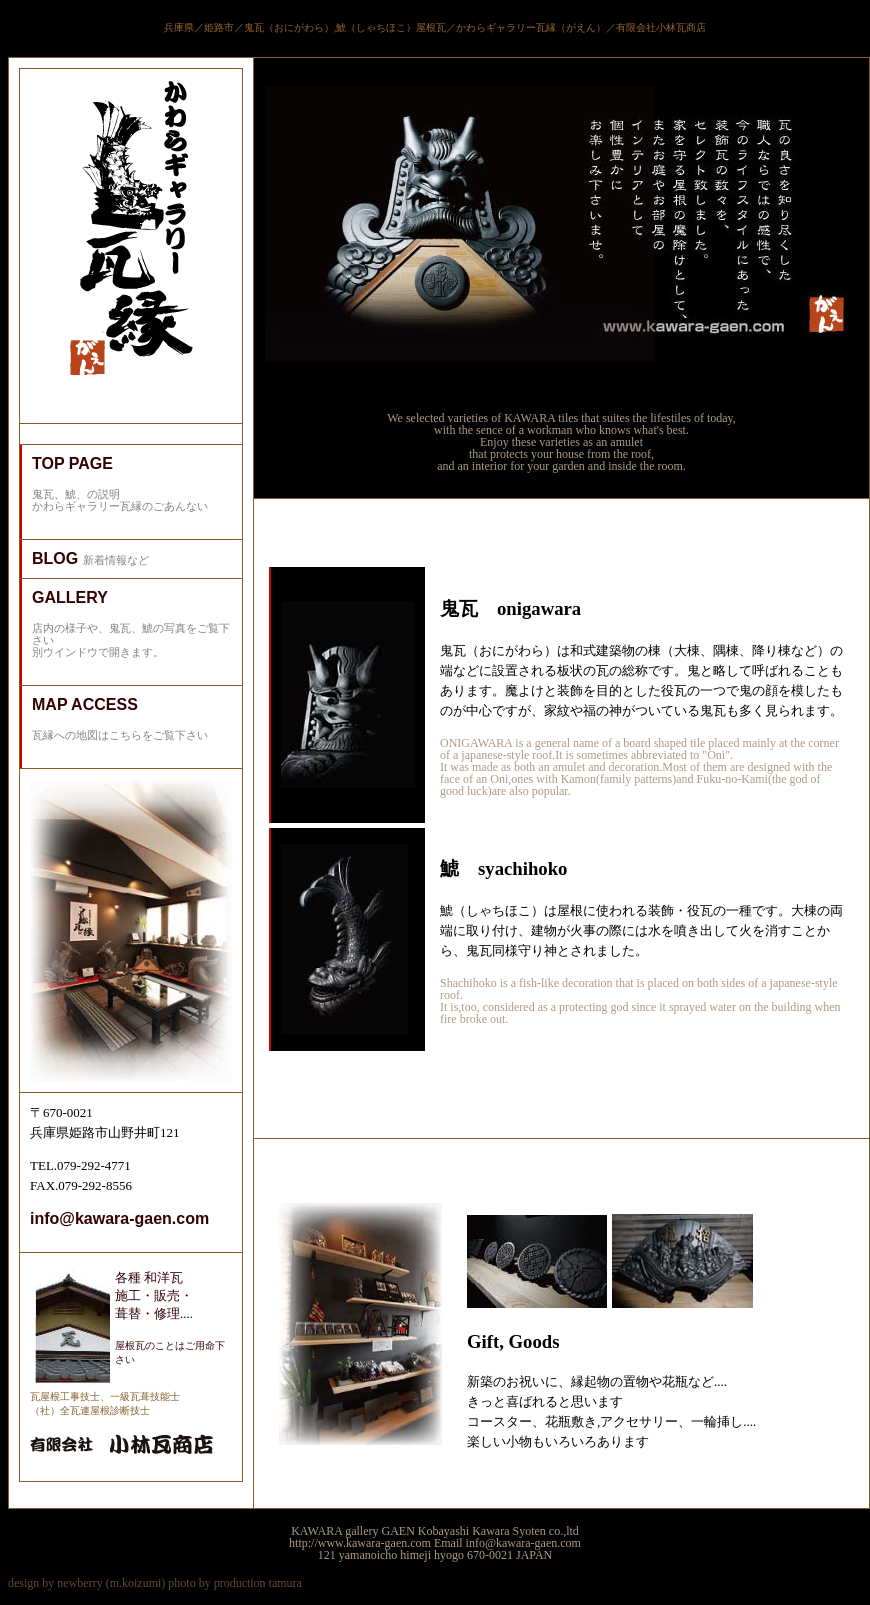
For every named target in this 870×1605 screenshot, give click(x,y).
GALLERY (70, 597)
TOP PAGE (72, 463)
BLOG (57, 558)
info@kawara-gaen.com (119, 1218)
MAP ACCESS (85, 704)
